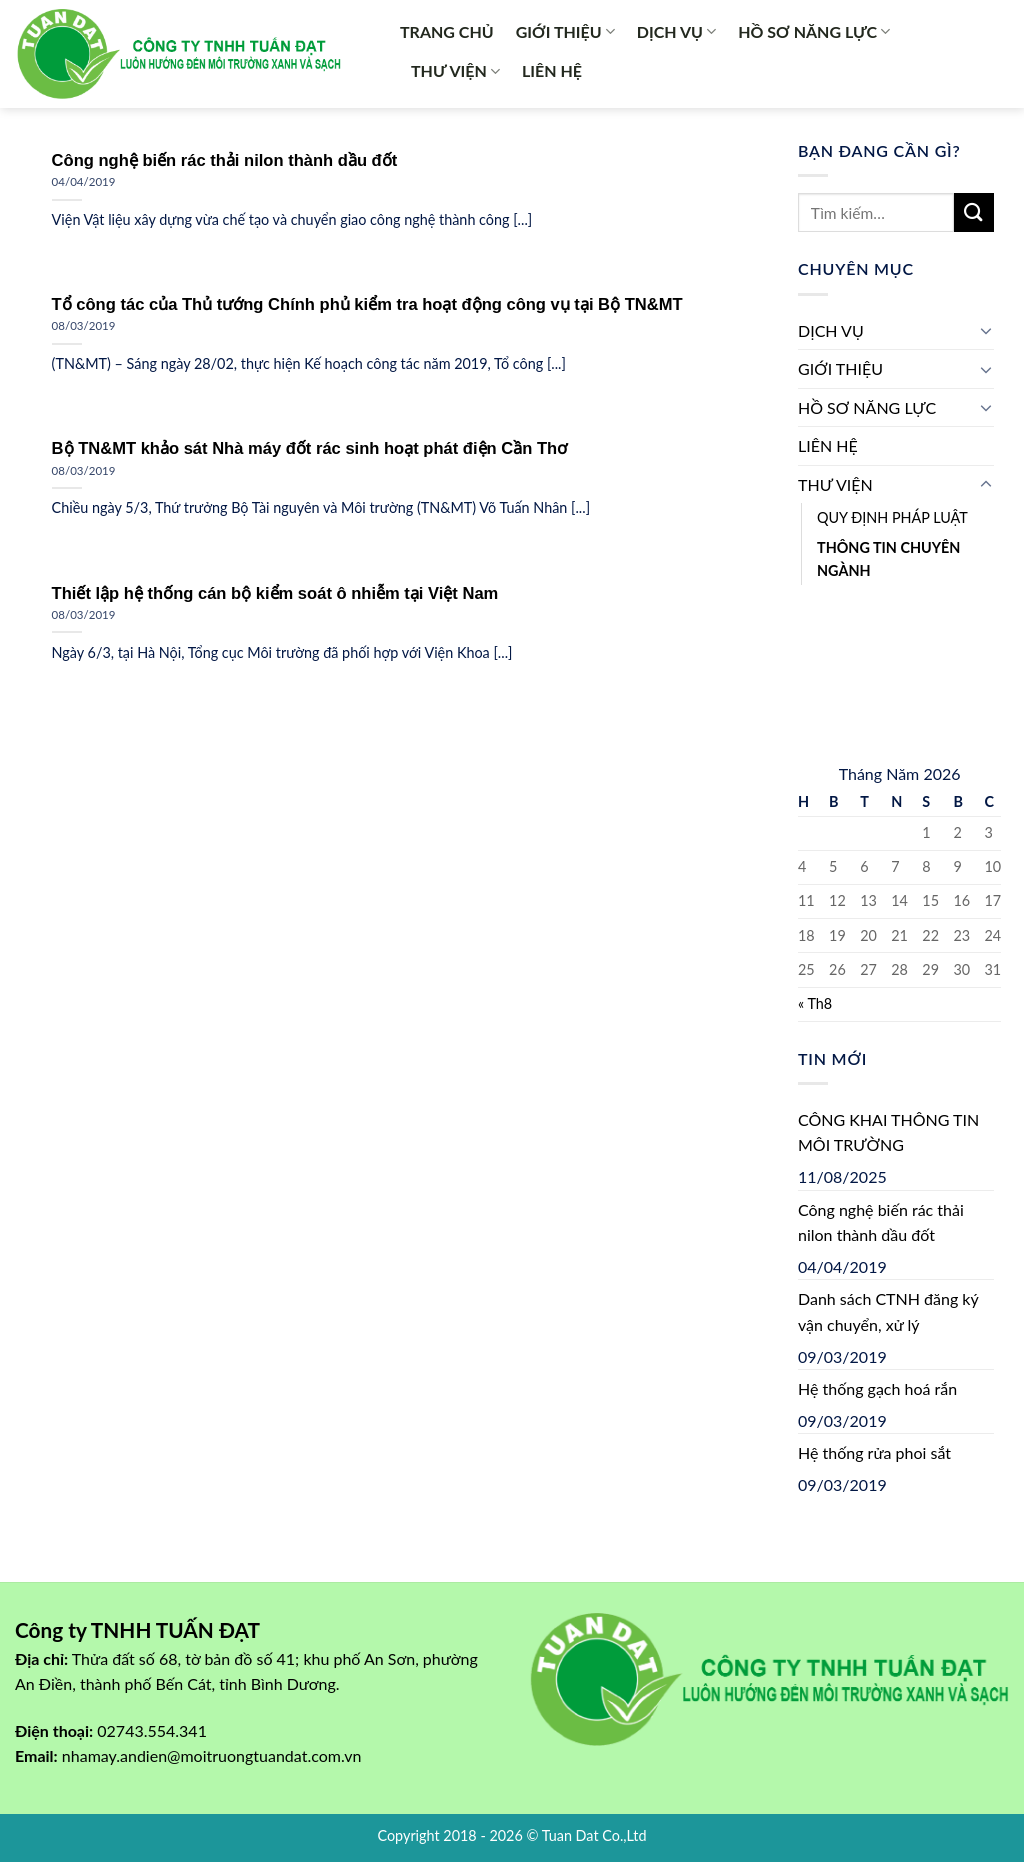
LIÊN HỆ (552, 70)
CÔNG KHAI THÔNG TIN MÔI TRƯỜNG (888, 1132)
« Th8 (815, 1003)
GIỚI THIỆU (565, 32)
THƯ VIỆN (455, 71)
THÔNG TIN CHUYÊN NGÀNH (888, 559)
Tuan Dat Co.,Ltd (594, 1835)
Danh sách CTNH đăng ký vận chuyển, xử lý (888, 1311)
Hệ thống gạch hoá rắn (877, 1388)
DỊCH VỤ (676, 32)
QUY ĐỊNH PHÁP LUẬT (892, 517)
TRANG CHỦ (447, 31)
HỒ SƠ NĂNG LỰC (814, 32)
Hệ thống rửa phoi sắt (874, 1452)
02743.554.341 (152, 1730)
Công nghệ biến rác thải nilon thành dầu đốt (881, 1222)
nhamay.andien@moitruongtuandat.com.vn (212, 1755)
